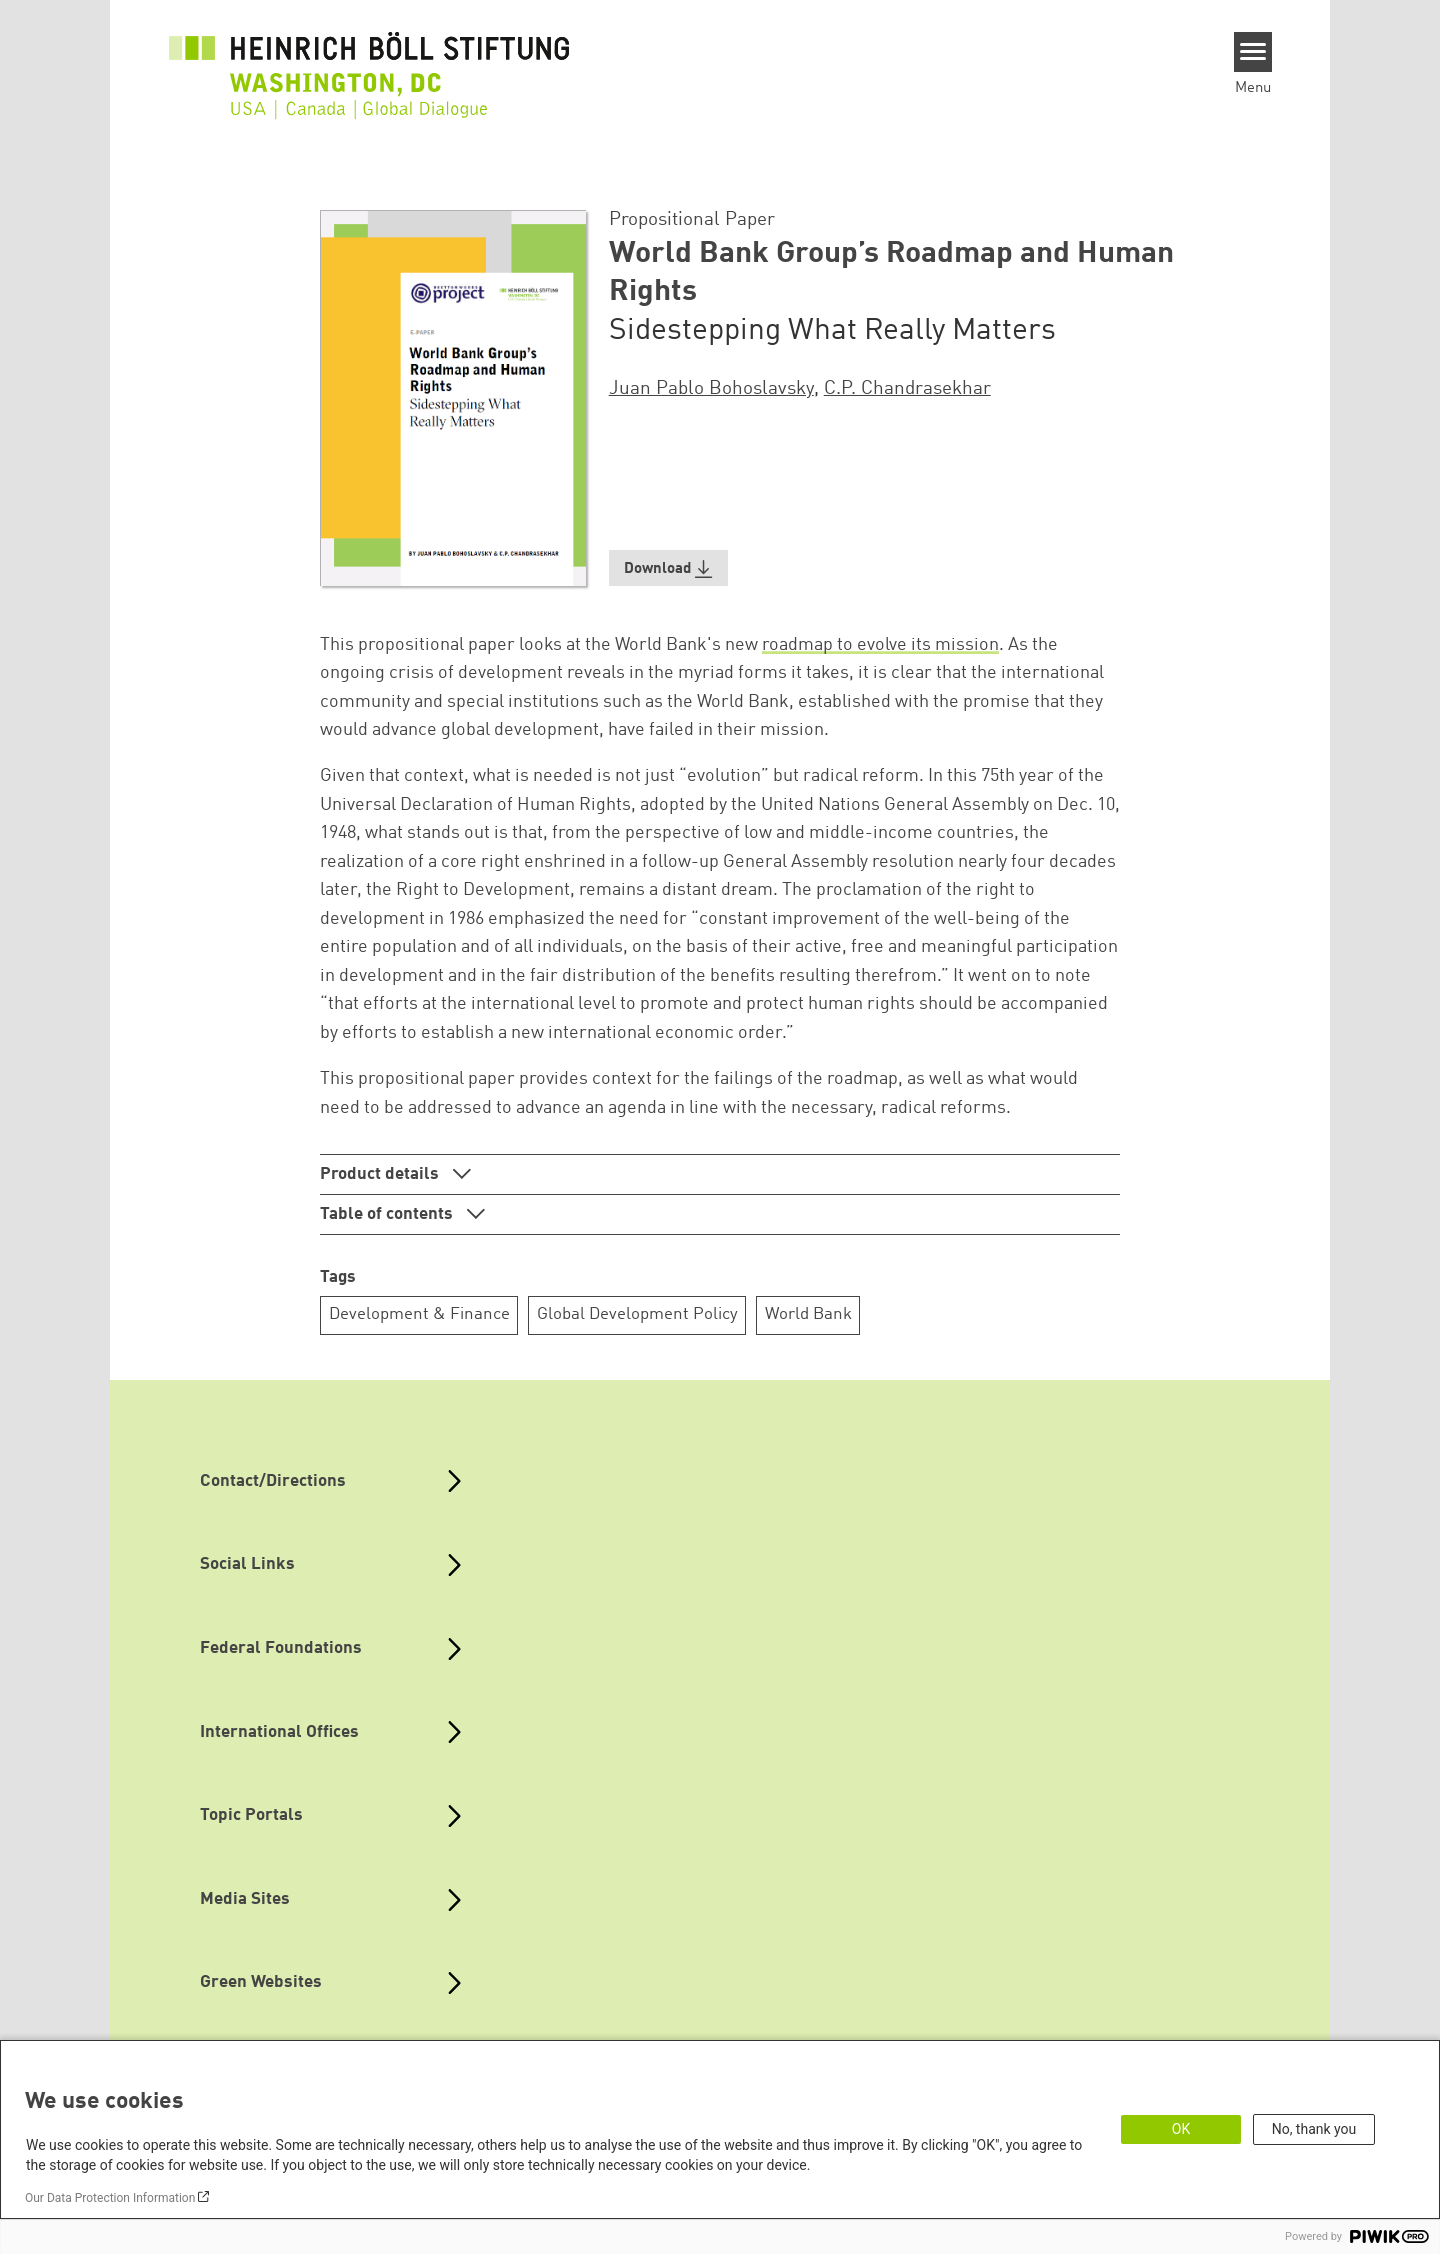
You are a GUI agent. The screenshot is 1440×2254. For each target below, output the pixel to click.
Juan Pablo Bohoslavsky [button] (711, 389)
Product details (381, 1174)
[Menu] (1253, 52)
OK (1181, 2129)
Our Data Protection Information (110, 2198)
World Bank (808, 1314)
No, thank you (1314, 2129)
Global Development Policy (637, 1314)
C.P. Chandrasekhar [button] (907, 389)
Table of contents (388, 1214)
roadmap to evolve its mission (880, 645)
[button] (669, 568)
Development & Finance (419, 1314)
